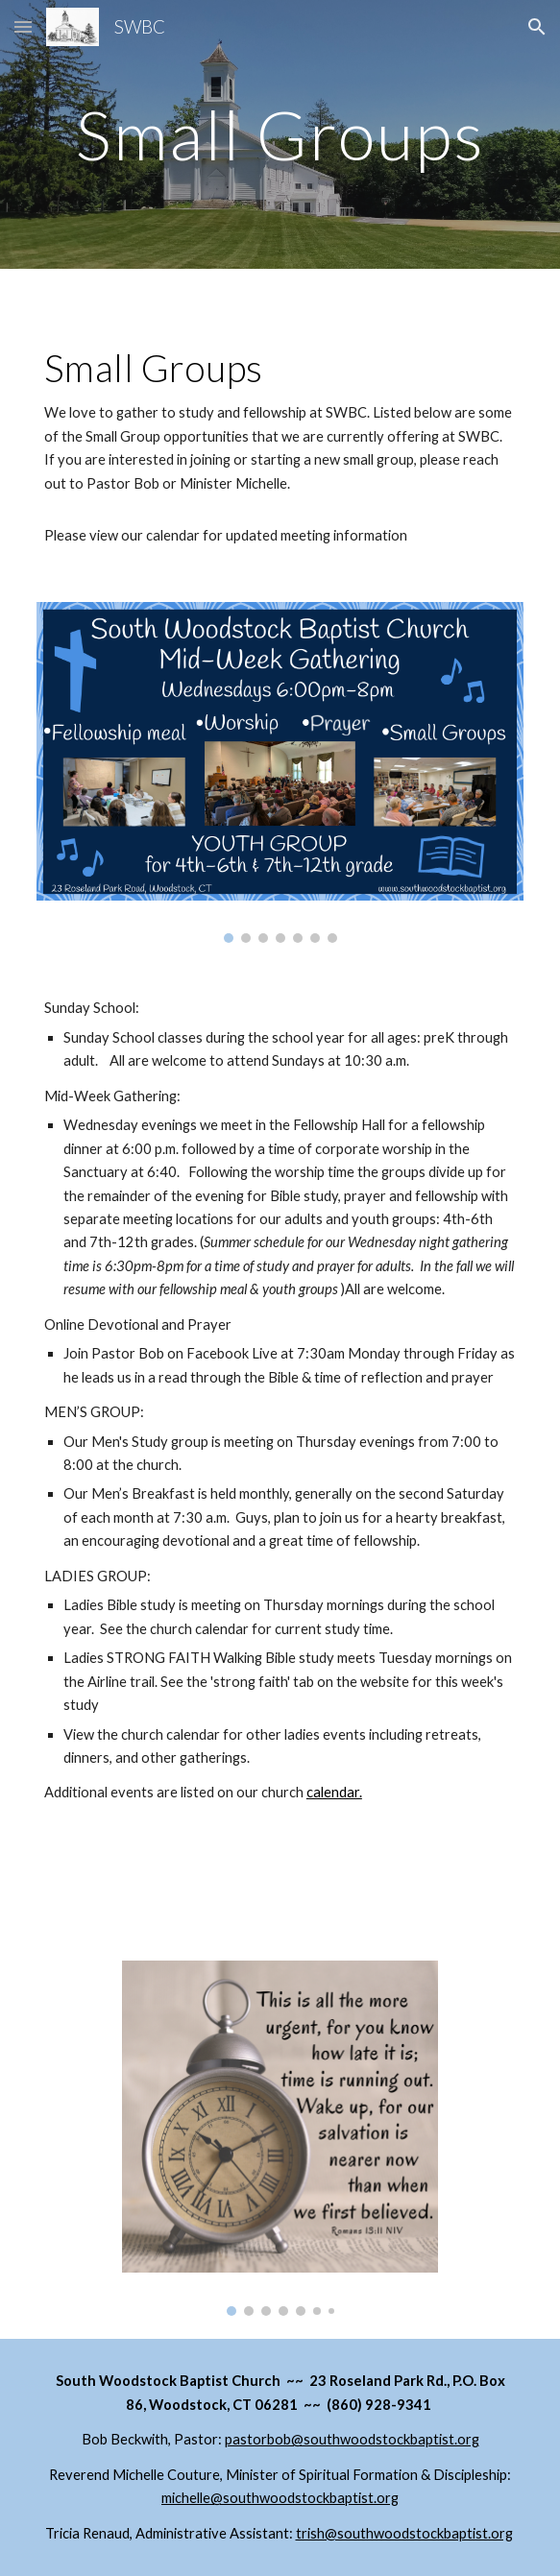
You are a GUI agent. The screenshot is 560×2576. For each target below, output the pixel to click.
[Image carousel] (280, 773)
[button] (23, 26)
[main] (280, 135)
